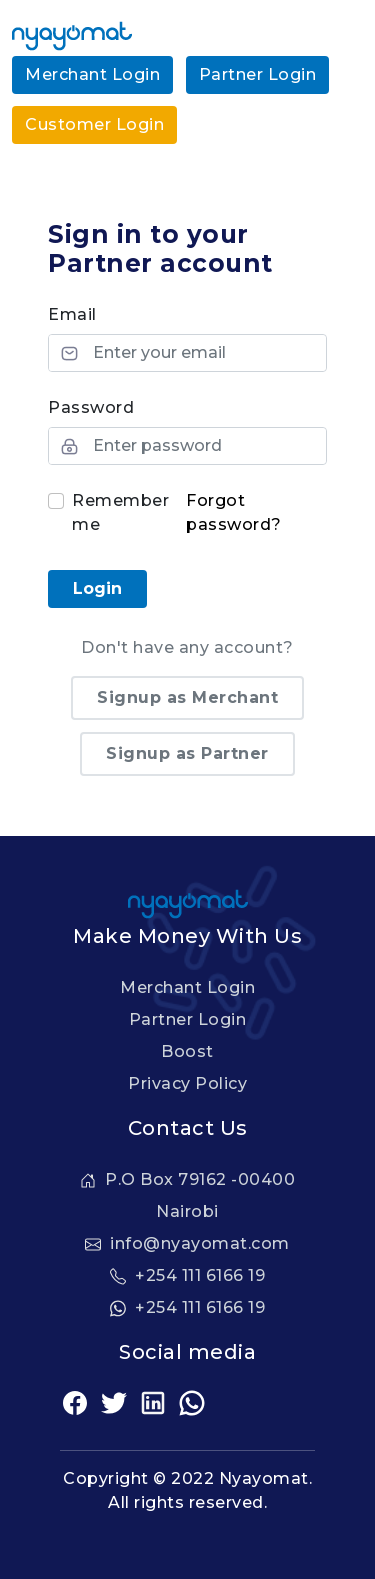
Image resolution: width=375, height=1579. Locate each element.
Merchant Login (92, 74)
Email (72, 314)
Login (97, 588)
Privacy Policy (187, 1083)
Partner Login (258, 74)
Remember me (120, 512)
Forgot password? (234, 512)
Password (91, 407)
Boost (187, 1051)
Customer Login (94, 124)
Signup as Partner (187, 753)
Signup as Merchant (187, 697)
